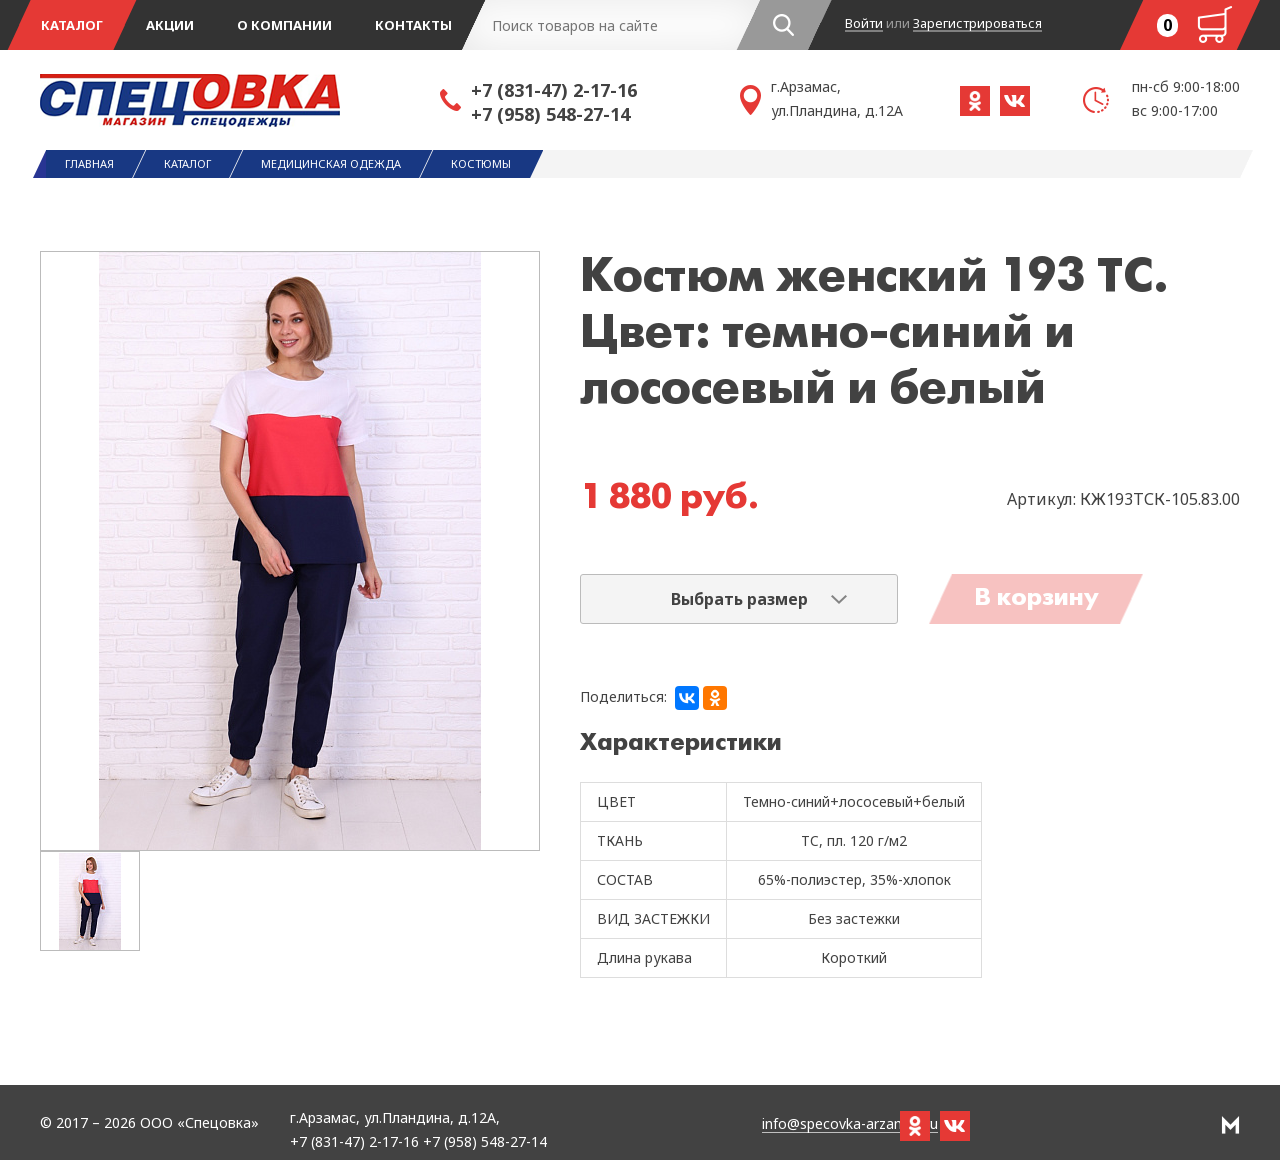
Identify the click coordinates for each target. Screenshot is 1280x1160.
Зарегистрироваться (977, 24)
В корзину (1036, 598)
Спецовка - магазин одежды (240, 100)
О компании (284, 25)
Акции (170, 25)
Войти (864, 24)
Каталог (72, 25)
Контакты (413, 25)
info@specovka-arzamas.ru (850, 1124)
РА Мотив (1230, 1125)
